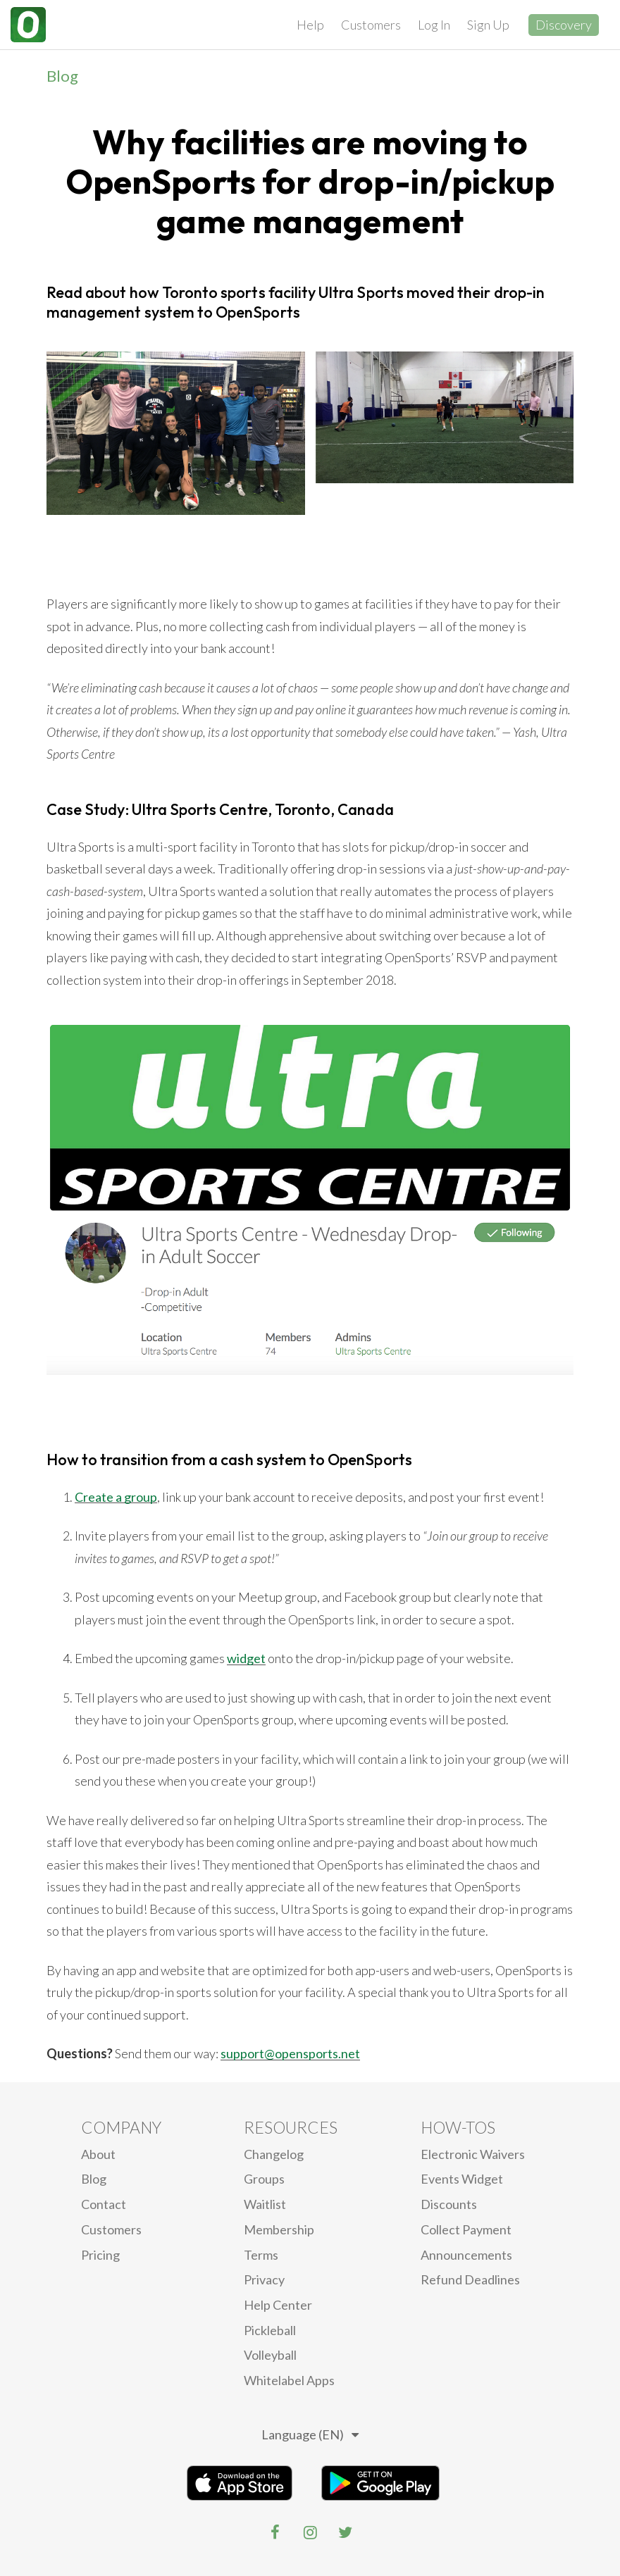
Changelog (274, 2154)
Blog (62, 75)
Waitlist (265, 2204)
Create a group (116, 1497)
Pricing (100, 2255)
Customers (371, 24)
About (98, 2154)
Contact (103, 2204)
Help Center (278, 2305)
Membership (279, 2229)
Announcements (466, 2255)
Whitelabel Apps (289, 2380)
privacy (264, 2279)
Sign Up (488, 24)
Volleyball (270, 2355)
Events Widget (462, 2178)
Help (310, 24)
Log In (434, 24)
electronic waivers (473, 2154)
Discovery (563, 24)
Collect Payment (466, 2229)
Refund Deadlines (470, 2279)
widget (246, 1658)
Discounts (449, 2204)
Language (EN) (310, 2434)
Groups (264, 2178)
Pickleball (270, 2330)
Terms (261, 2255)
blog (93, 2178)
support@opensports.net (290, 2053)
